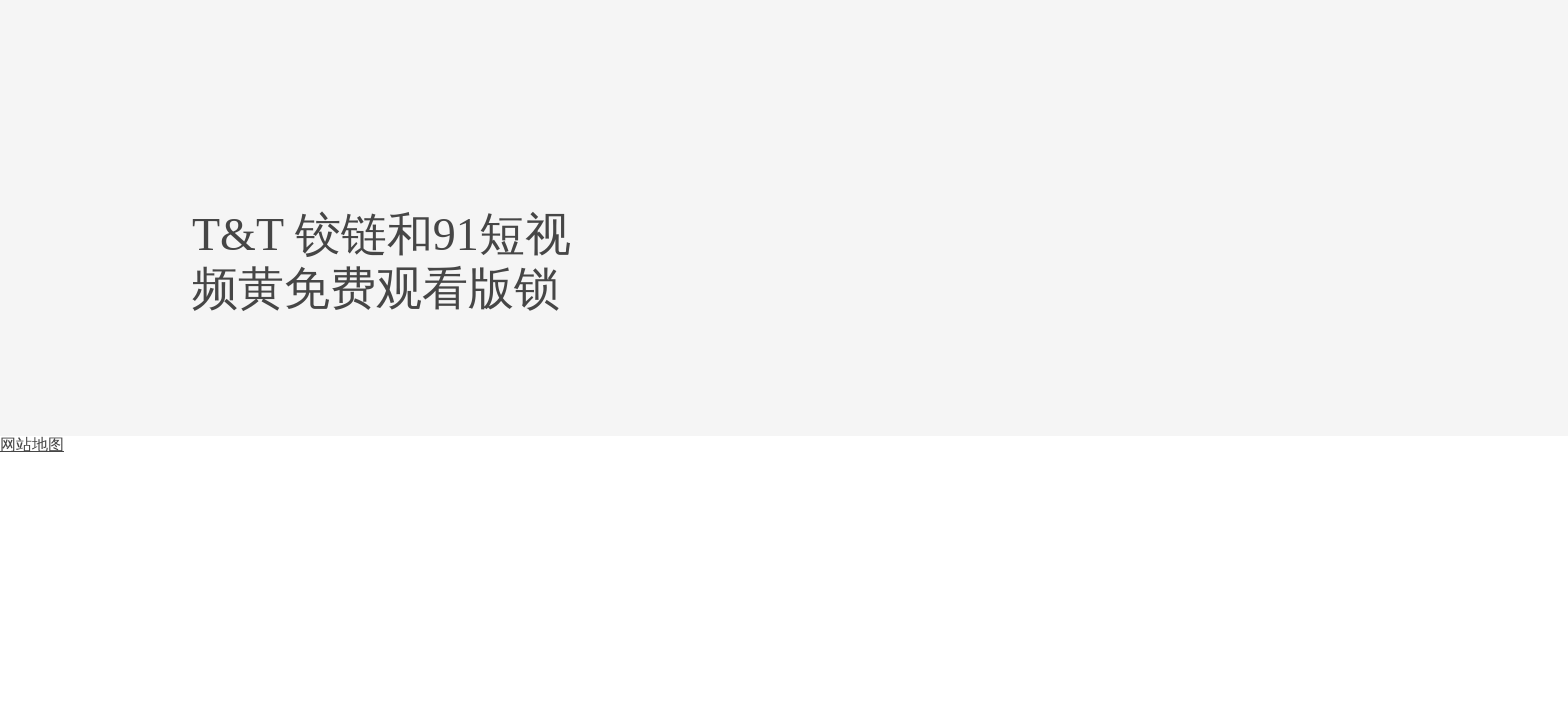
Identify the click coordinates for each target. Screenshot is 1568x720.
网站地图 (32, 444)
